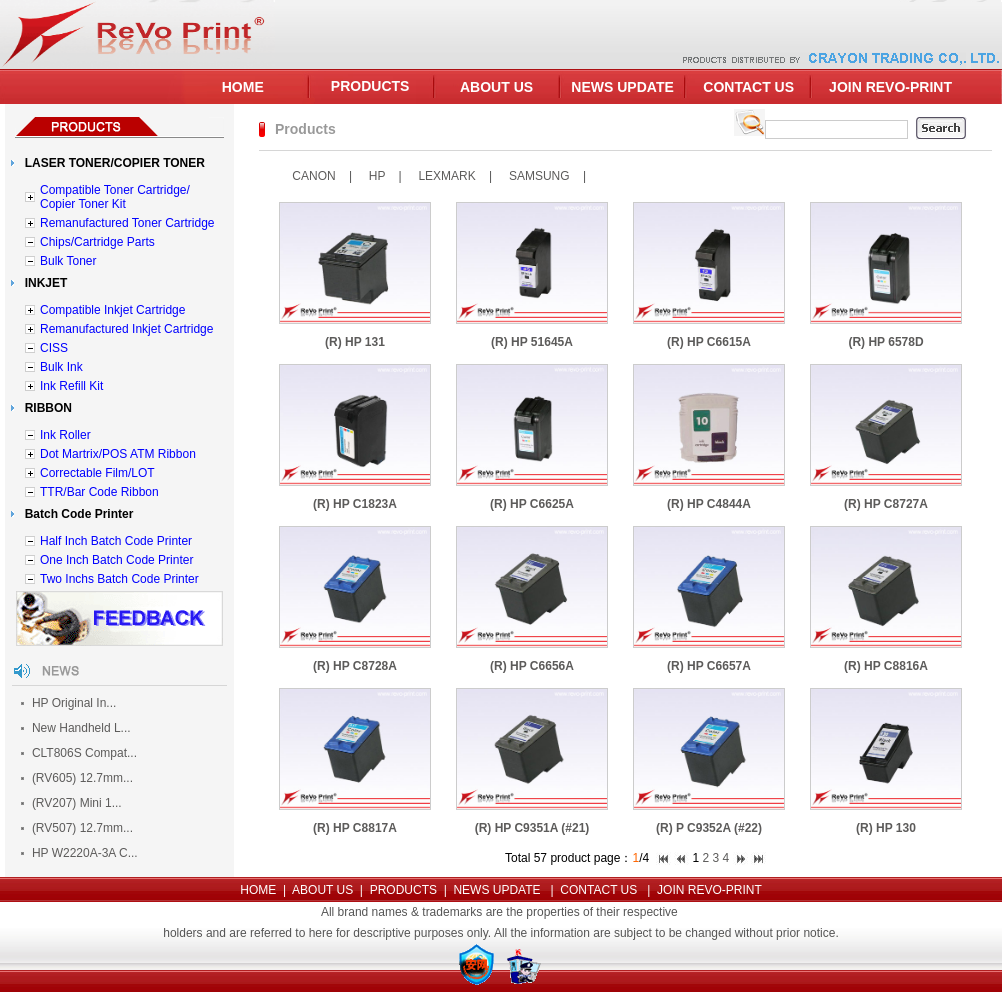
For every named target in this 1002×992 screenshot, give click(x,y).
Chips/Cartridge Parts (97, 242)
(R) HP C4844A (709, 504)
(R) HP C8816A (886, 666)
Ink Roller (65, 435)
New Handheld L (76, 728)
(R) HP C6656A (532, 666)
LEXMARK (446, 176)
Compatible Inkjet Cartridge (112, 310)
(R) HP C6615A (709, 342)
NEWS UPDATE (622, 87)
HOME (243, 87)
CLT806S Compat (79, 753)
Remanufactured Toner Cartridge (127, 223)
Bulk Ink (61, 367)
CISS (54, 348)
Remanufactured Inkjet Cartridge (126, 329)
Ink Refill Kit (71, 386)
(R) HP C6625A (532, 504)
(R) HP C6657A (709, 666)
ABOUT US (496, 87)
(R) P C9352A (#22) (709, 828)
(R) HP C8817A (355, 828)
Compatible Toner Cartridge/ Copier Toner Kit (115, 197)
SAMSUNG (539, 176)
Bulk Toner (68, 261)
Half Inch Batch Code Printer (116, 541)
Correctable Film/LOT (97, 473)
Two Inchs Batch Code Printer (119, 579)
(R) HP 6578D (885, 342)
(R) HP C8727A (886, 504)
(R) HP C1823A (355, 504)
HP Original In (69, 703)
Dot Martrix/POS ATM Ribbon (118, 454)
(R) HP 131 (355, 342)
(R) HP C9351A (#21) (532, 828)
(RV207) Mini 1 (72, 803)
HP (377, 176)
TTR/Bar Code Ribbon (99, 492)
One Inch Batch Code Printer (116, 560)
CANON (313, 176)
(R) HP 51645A (532, 342)
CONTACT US (748, 87)
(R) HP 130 (886, 828)
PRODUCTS (370, 86)
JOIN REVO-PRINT (890, 87)
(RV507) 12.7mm (77, 828)
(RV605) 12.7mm (77, 778)
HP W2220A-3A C (80, 853)
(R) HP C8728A (355, 666)
